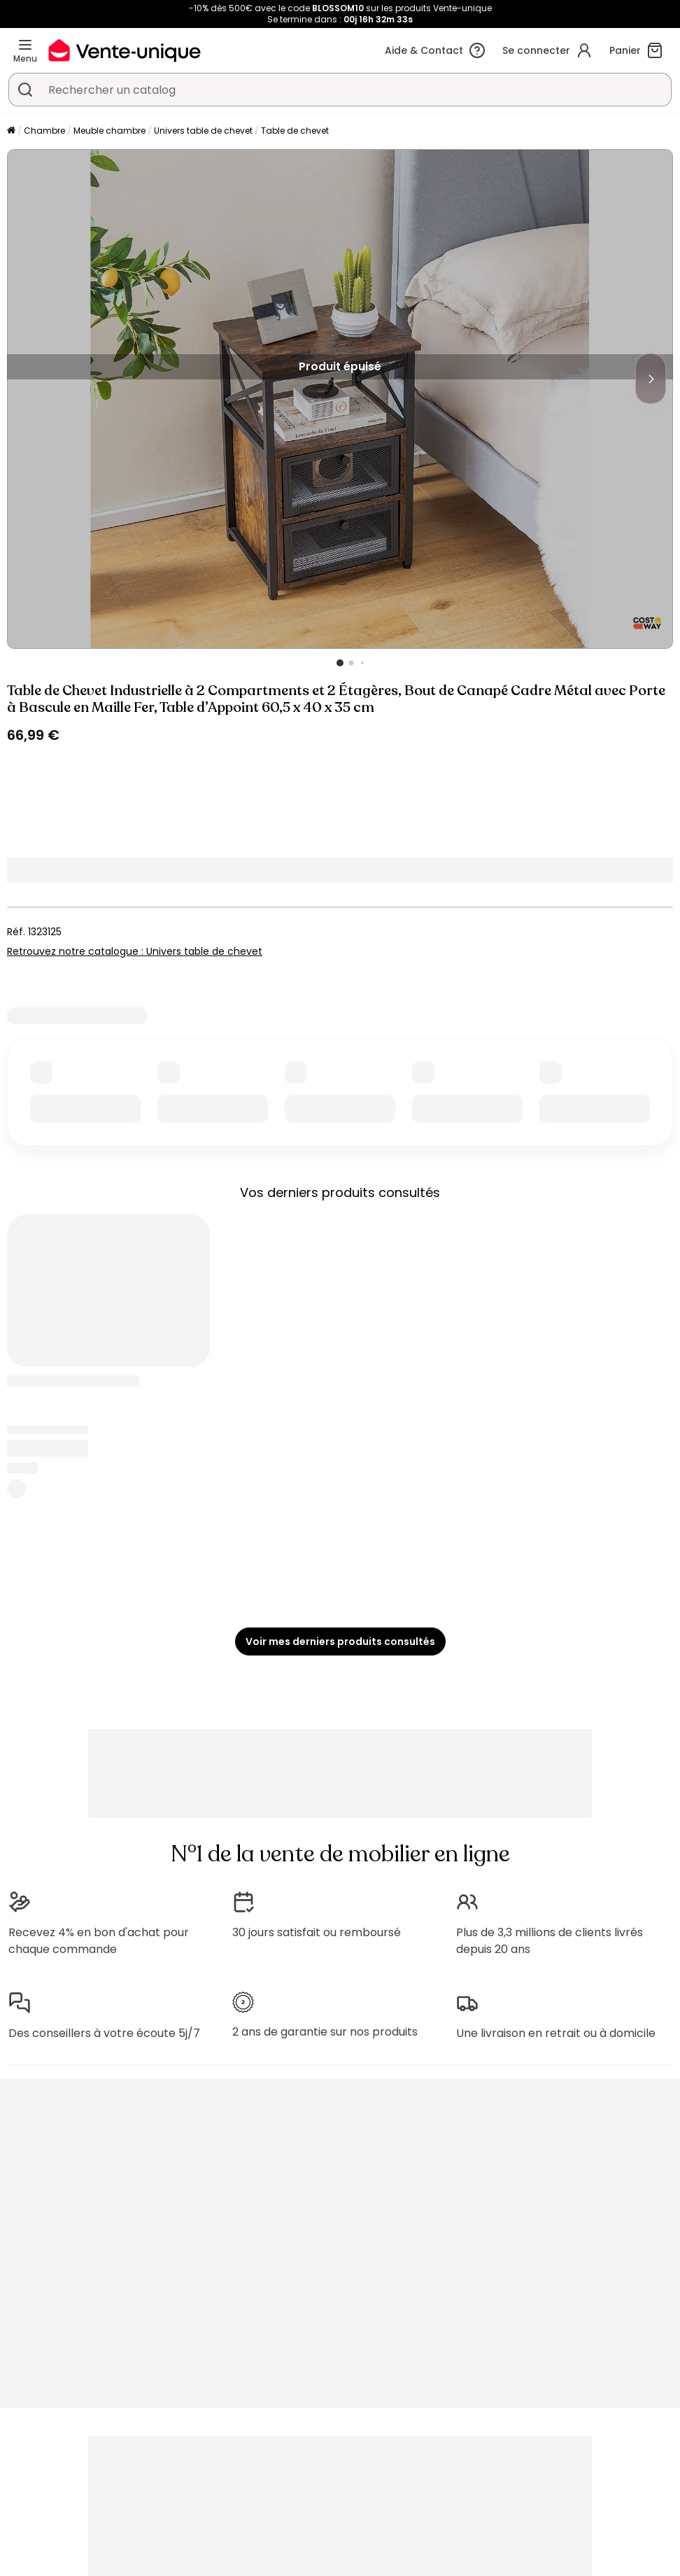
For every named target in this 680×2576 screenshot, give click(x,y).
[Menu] (25, 44)
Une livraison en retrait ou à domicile (556, 2033)
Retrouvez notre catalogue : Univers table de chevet (134, 951)
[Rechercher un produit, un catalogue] (25, 89)
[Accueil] (11, 131)
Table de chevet (295, 130)
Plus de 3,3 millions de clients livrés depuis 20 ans (549, 1940)
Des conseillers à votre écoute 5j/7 (104, 2033)
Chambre (44, 130)
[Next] (650, 379)
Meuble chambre (109, 130)
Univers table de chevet (203, 130)
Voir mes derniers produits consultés (340, 1641)
